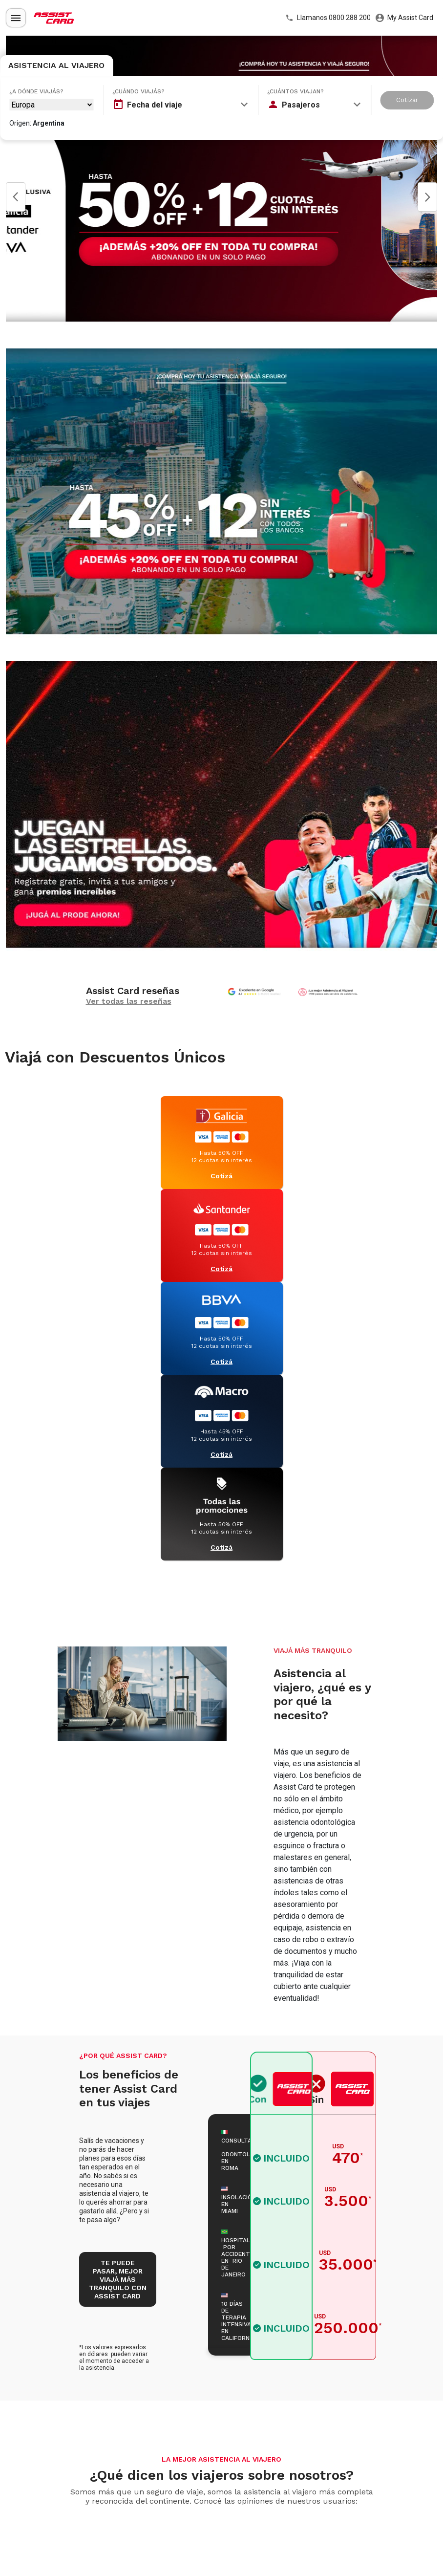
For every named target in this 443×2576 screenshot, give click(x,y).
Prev (15, 197)
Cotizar (407, 100)
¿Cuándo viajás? (138, 91)
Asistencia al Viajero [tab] (56, 65)
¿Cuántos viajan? (295, 91)
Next (427, 197)
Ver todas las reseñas (128, 1001)
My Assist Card (404, 18)
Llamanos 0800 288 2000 (327, 18)
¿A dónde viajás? (36, 91)
